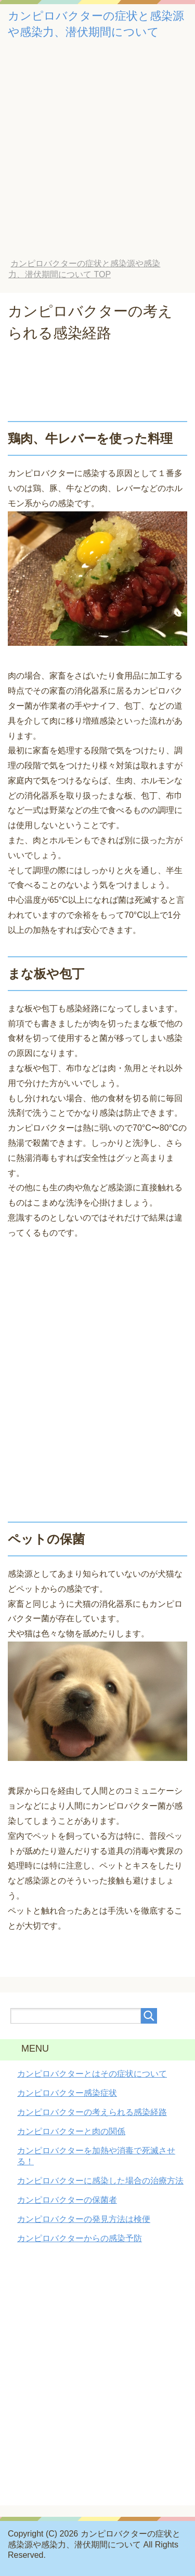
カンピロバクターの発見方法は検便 (83, 2219)
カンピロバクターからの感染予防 (79, 2238)
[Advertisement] (97, 156)
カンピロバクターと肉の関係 (71, 2131)
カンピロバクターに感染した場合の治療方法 (100, 2180)
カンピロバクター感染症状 (67, 2093)
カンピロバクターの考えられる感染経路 (92, 2112)
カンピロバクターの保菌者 (67, 2199)
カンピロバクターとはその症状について (92, 2073)
